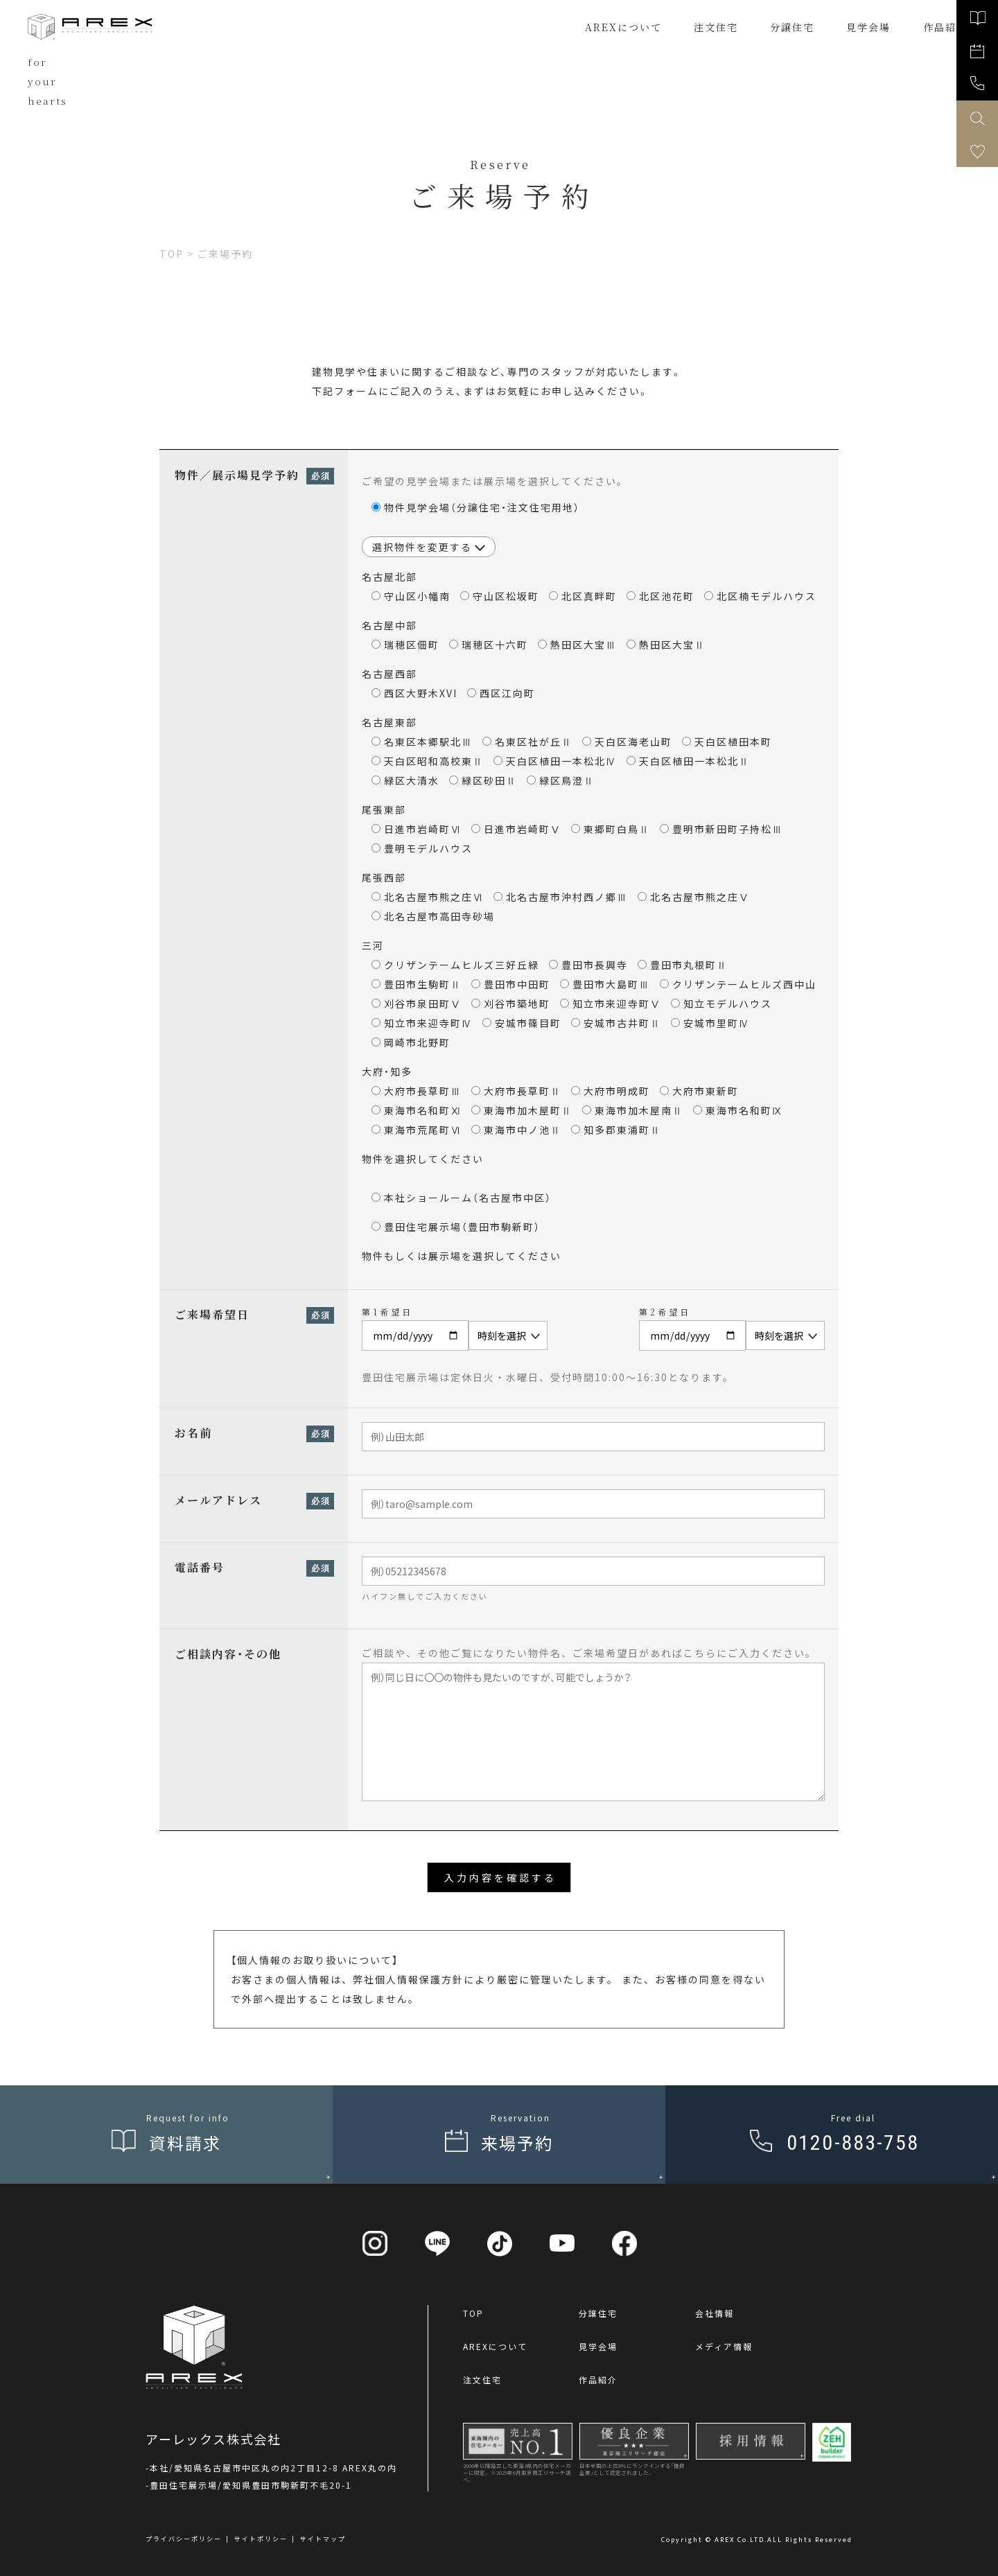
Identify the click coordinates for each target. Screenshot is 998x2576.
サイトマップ (323, 2538)
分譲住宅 (792, 27)
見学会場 (598, 2346)
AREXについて (623, 27)
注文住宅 (716, 27)
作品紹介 (598, 2379)
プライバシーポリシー (184, 2538)
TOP (473, 2313)
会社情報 (714, 2313)
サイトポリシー (261, 2538)
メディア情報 (724, 2346)
